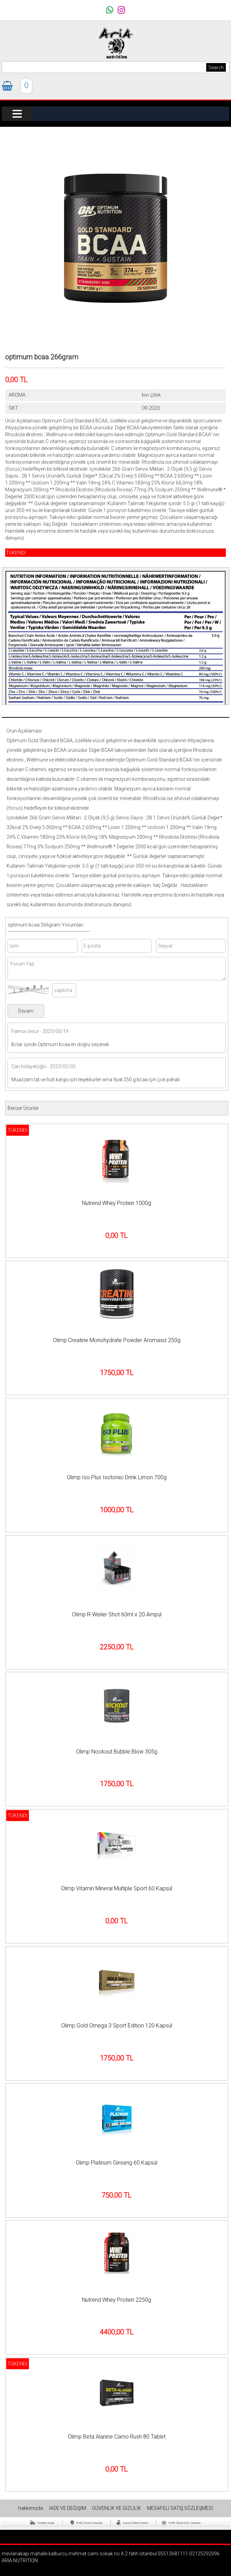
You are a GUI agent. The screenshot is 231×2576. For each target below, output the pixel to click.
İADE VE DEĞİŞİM (68, 2508)
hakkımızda (31, 2508)
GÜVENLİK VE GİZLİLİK (117, 2508)
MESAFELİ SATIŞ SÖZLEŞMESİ (180, 2508)
